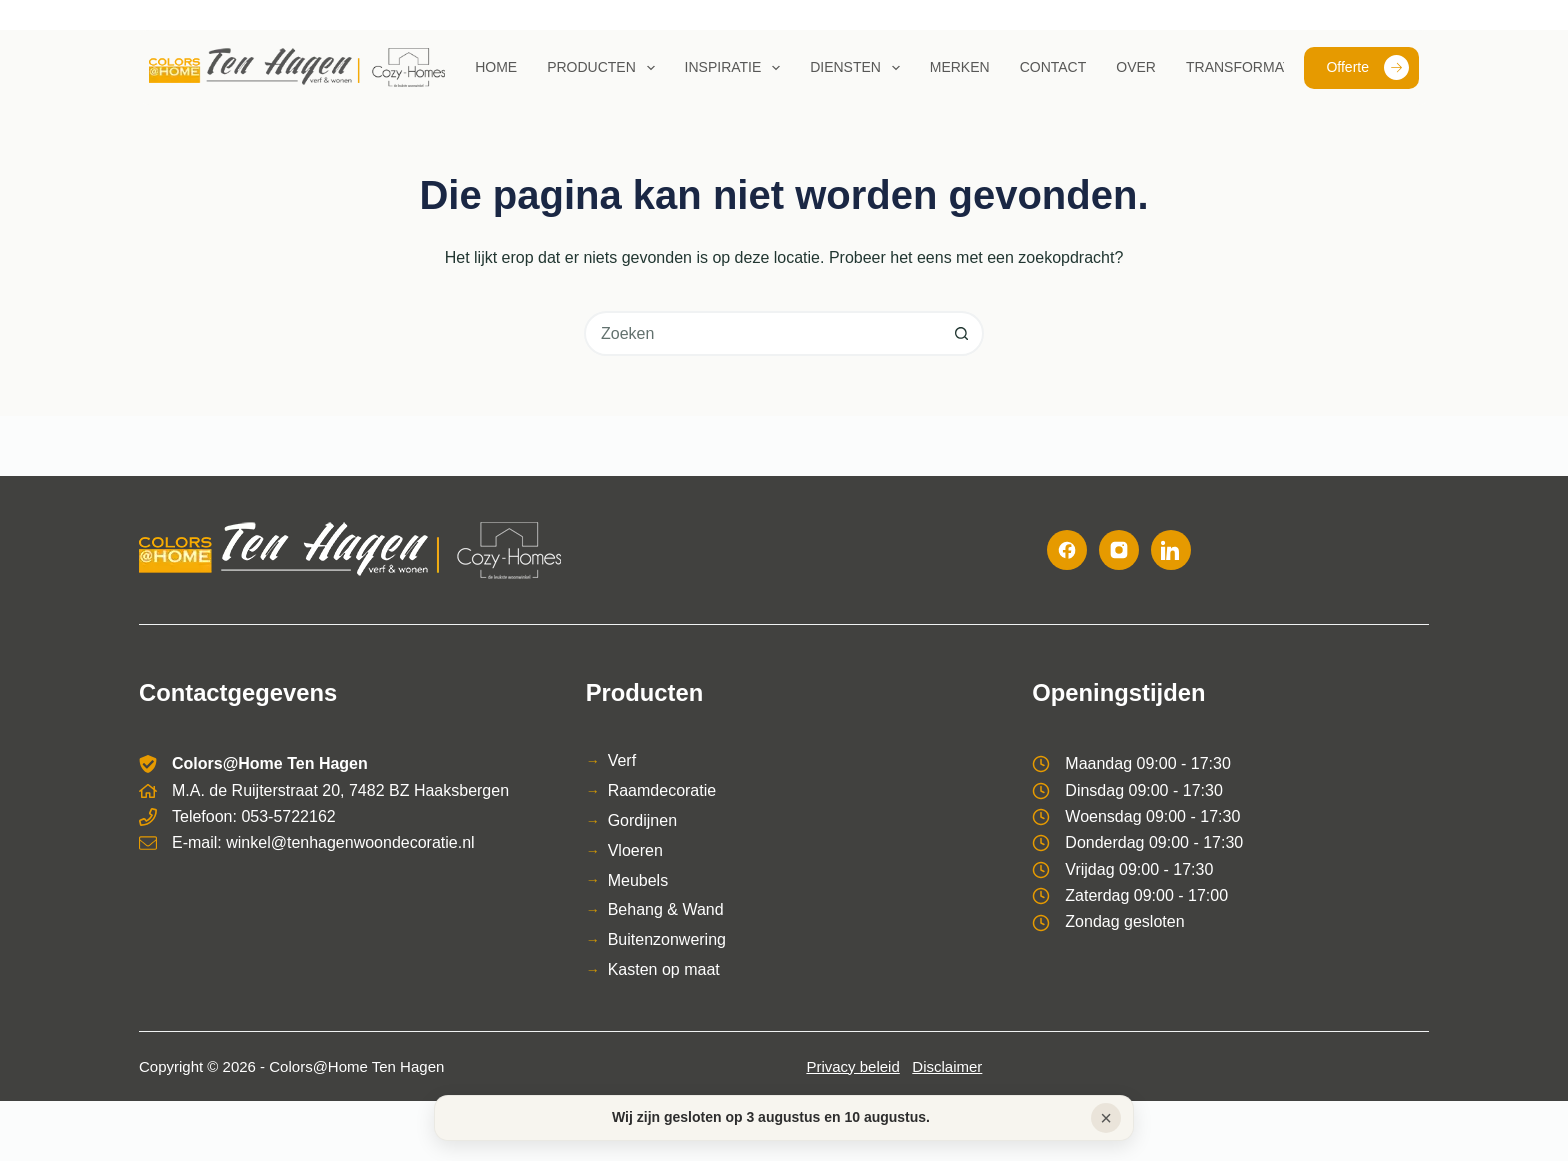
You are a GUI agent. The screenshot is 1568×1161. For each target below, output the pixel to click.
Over (1136, 67)
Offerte (1367, 67)
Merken (960, 67)
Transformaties (1250, 67)
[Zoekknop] (961, 333)
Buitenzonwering (667, 939)
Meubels (638, 880)
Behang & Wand (666, 909)
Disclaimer (947, 1066)
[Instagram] (1119, 550)
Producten (604, 68)
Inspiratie (737, 68)
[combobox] (763, 333)
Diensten (859, 68)
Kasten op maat (664, 969)
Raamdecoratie (662, 790)
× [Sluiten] (1106, 1118)
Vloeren (635, 850)
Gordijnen (642, 820)
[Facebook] (1067, 550)
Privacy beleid (852, 1066)
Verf (622, 760)
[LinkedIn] (1171, 550)
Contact (1053, 67)
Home (496, 67)
